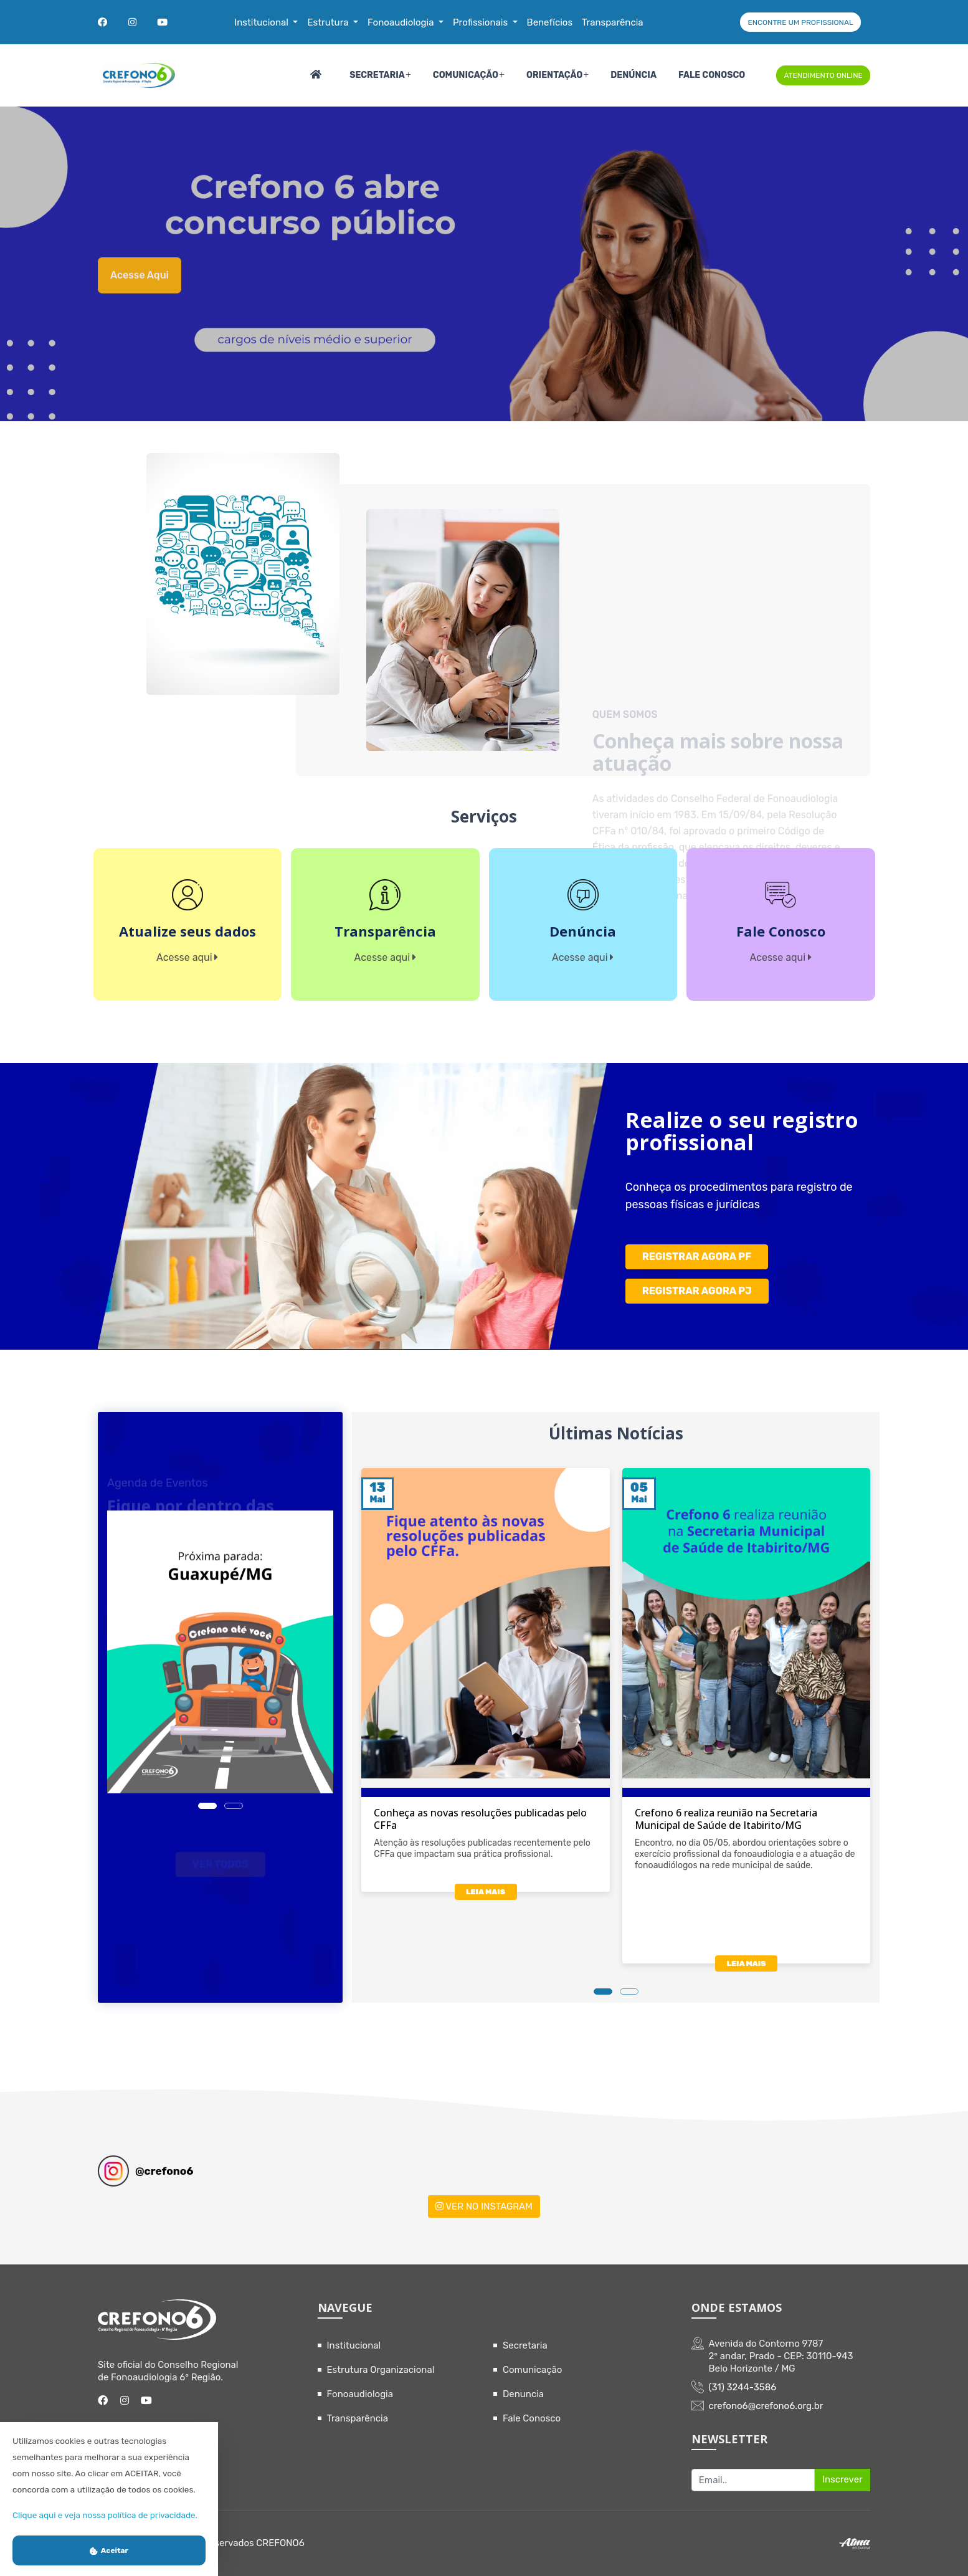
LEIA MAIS (485, 1891)
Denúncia (633, 75)
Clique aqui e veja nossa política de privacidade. (104, 2515)
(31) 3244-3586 (743, 2387)
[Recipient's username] (753, 2480)
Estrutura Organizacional (381, 2369)
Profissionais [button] (481, 22)
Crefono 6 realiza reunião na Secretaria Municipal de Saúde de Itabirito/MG (726, 1819)
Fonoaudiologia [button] (402, 22)
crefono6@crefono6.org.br (766, 2405)
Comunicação (465, 75)
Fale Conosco (711, 75)
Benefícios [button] (550, 22)
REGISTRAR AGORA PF (696, 1256)
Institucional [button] (262, 22)
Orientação (554, 75)
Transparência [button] (612, 22)
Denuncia (523, 2394)
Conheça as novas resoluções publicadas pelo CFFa (480, 1819)
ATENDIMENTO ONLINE (823, 75)
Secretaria (377, 75)
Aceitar (109, 2550)
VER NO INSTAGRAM (484, 2206)
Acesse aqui (139, 289)
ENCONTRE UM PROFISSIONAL (800, 22)
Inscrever (842, 2479)
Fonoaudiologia (360, 2394)
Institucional (354, 2345)
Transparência (358, 2418)
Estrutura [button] (329, 22)
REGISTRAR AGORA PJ (697, 1291)
